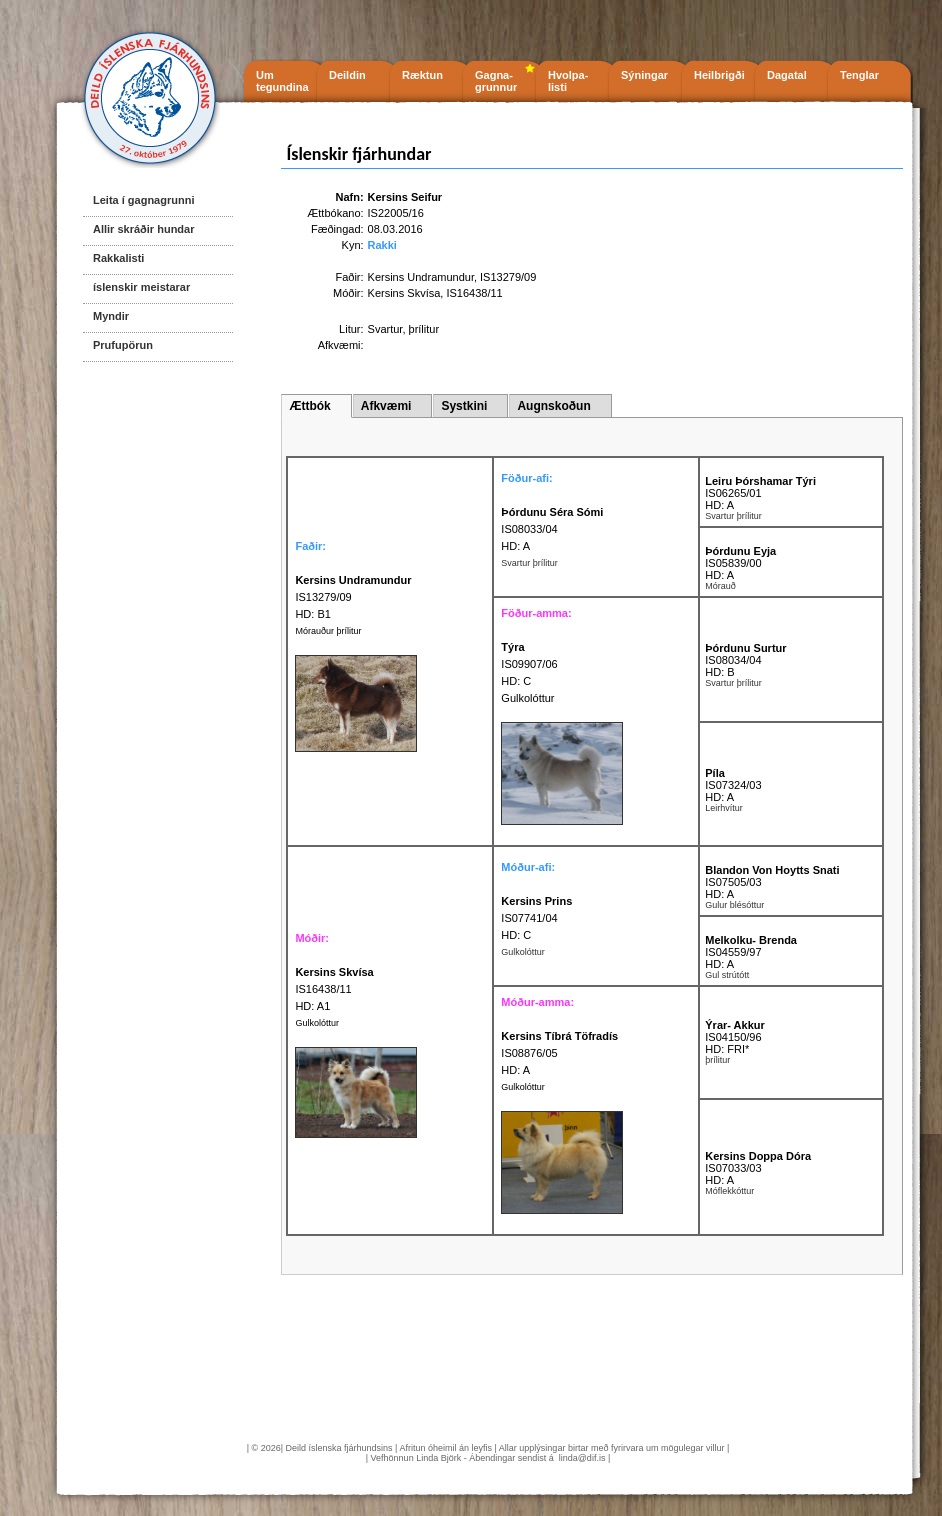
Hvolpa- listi (568, 81)
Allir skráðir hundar (143, 229)
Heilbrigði (719, 75)
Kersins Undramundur (421, 277)
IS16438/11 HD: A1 (334, 989)
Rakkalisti (118, 258)
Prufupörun (123, 345)
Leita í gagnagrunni (143, 200)
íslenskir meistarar (141, 287)
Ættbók (309, 406)
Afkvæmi (386, 406)
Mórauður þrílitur (328, 631)
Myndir (111, 316)
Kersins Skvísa (404, 293)
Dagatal (787, 75)
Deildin (347, 75)
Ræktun (422, 75)
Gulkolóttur (317, 1023)
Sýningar (644, 75)
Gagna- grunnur (496, 81)
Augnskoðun (553, 406)
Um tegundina (282, 81)
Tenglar (859, 75)
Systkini (464, 406)
